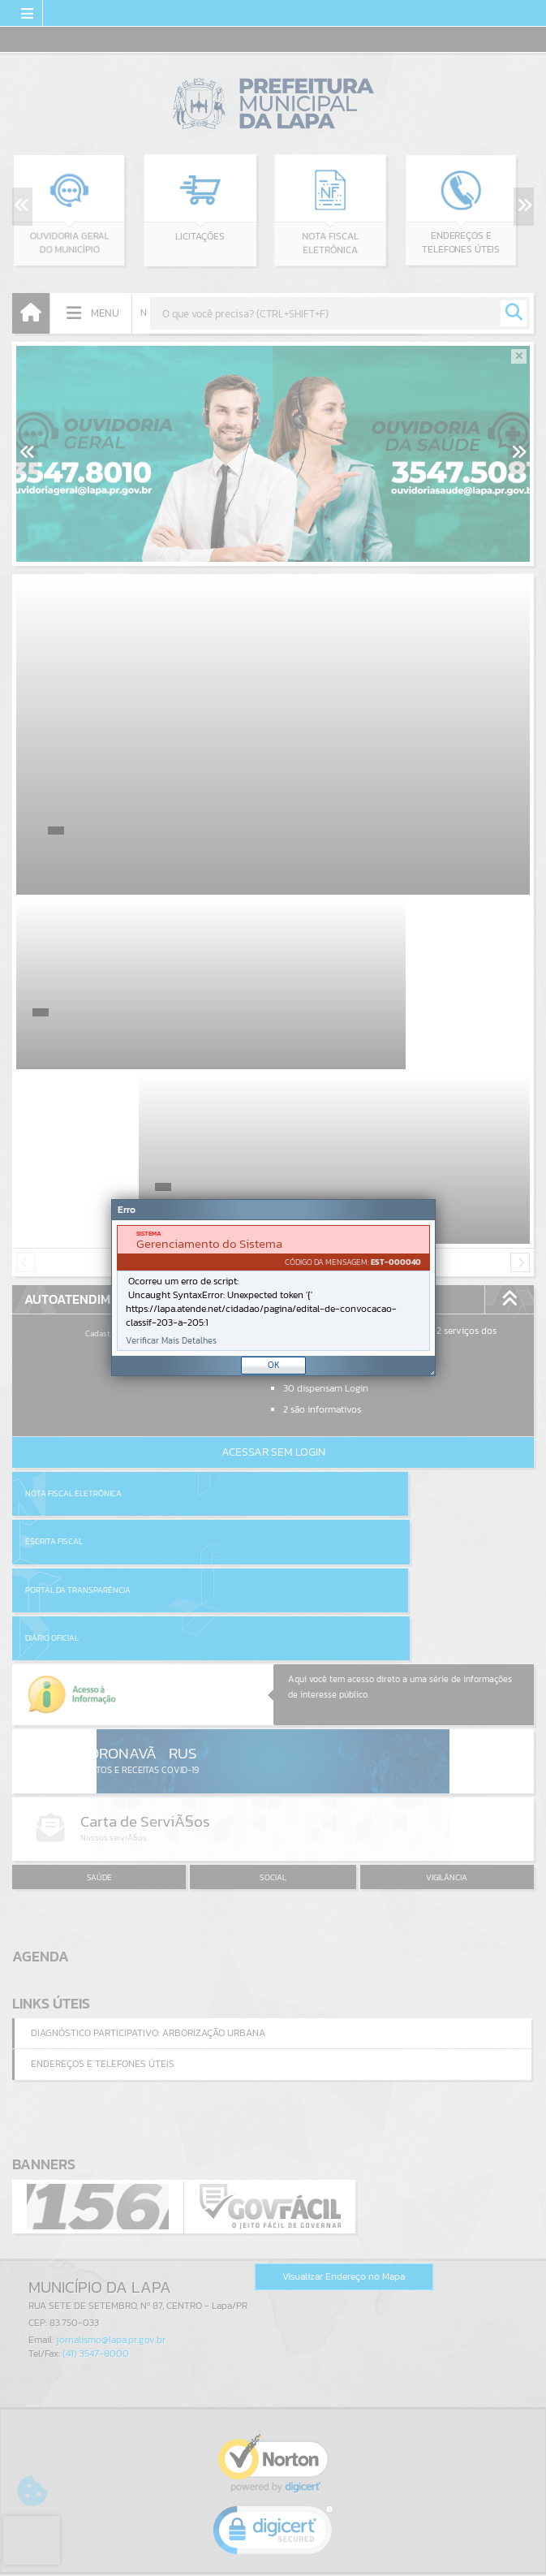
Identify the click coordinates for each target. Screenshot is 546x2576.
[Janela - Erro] (273, 1287)
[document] (273, 1288)
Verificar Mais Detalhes (171, 1341)
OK (274, 1364)
